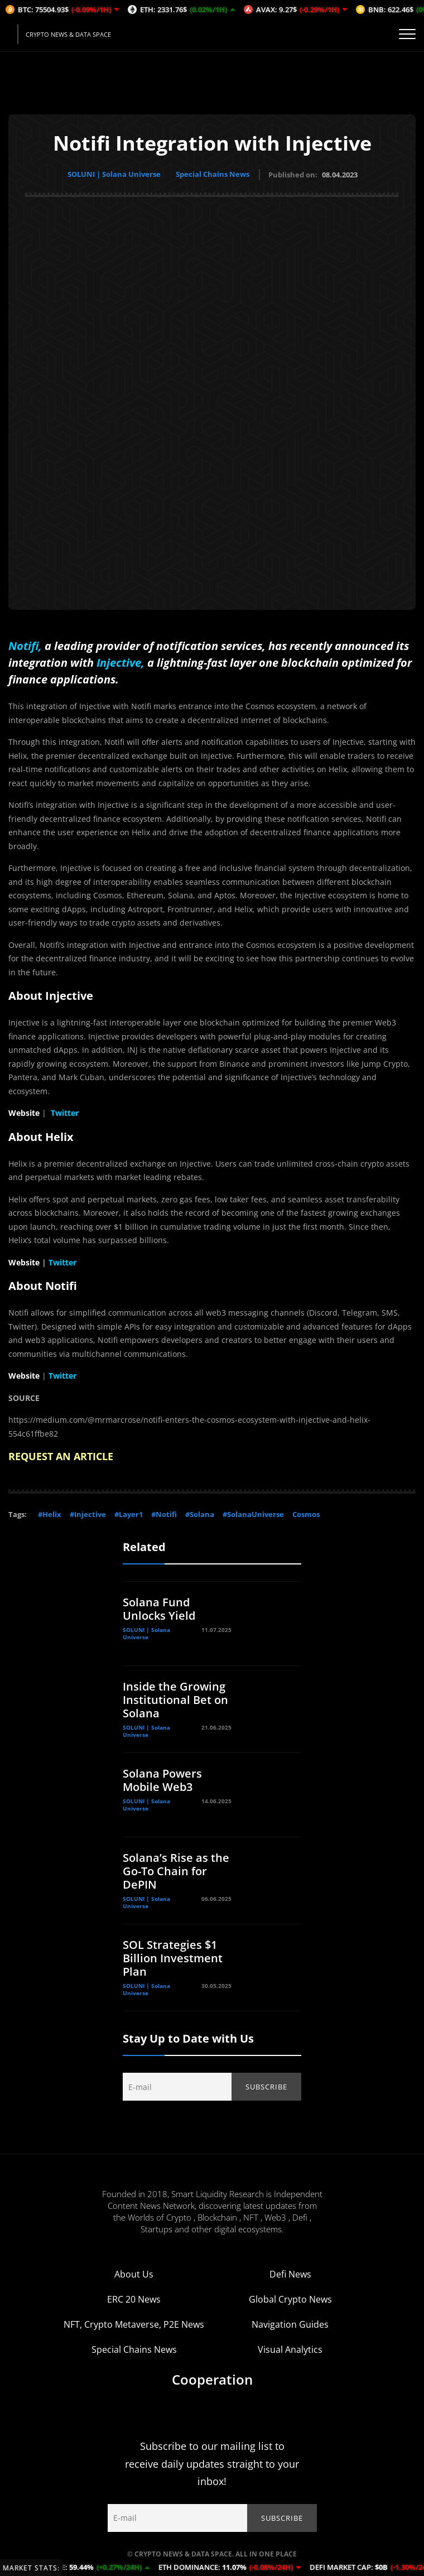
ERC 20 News (134, 2299)
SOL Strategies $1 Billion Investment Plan (173, 1957)
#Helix (49, 1514)
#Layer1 (128, 1514)
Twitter (65, 1112)
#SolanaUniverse (253, 1514)
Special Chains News (213, 174)
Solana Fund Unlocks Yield (159, 1608)
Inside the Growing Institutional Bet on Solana (175, 1699)
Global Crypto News (290, 2299)
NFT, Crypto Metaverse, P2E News (134, 2324)
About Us (133, 2273)
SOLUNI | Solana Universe (113, 174)
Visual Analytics (290, 2349)
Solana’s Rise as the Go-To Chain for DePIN (176, 1870)
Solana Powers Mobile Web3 (162, 1779)
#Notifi (164, 1514)
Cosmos (306, 1514)
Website (24, 1112)
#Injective (88, 1514)
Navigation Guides (290, 2324)
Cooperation (212, 2379)
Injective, (120, 662)
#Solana (199, 1514)
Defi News (290, 2273)
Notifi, (25, 645)
